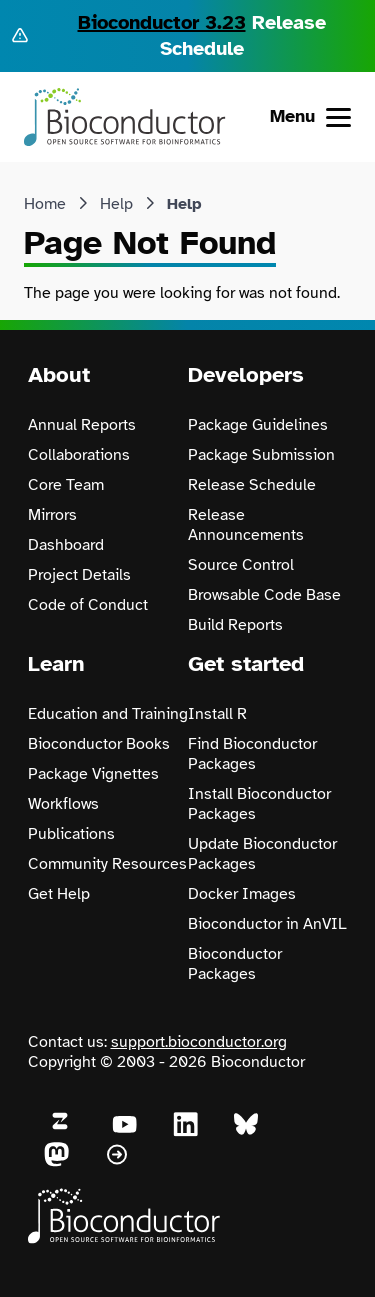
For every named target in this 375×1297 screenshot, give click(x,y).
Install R (217, 714)
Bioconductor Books (99, 744)
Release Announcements (246, 525)
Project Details (79, 575)
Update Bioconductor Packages (262, 854)
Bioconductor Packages (235, 964)
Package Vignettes (93, 774)
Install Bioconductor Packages (259, 804)
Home (45, 204)
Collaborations (79, 455)
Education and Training (108, 714)
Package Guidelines (258, 425)
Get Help (59, 894)
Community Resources (107, 864)
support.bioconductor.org (199, 1042)
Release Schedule (252, 485)
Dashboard (66, 545)
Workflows (63, 804)
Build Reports (235, 625)
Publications (71, 834)
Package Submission (261, 455)
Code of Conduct (88, 605)
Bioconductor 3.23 (162, 22)
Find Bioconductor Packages (252, 754)
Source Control (241, 565)
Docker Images (242, 894)
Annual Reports (82, 425)
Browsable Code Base (264, 595)
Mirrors (52, 515)
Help (116, 204)
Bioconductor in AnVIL (267, 924)
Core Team (66, 485)
